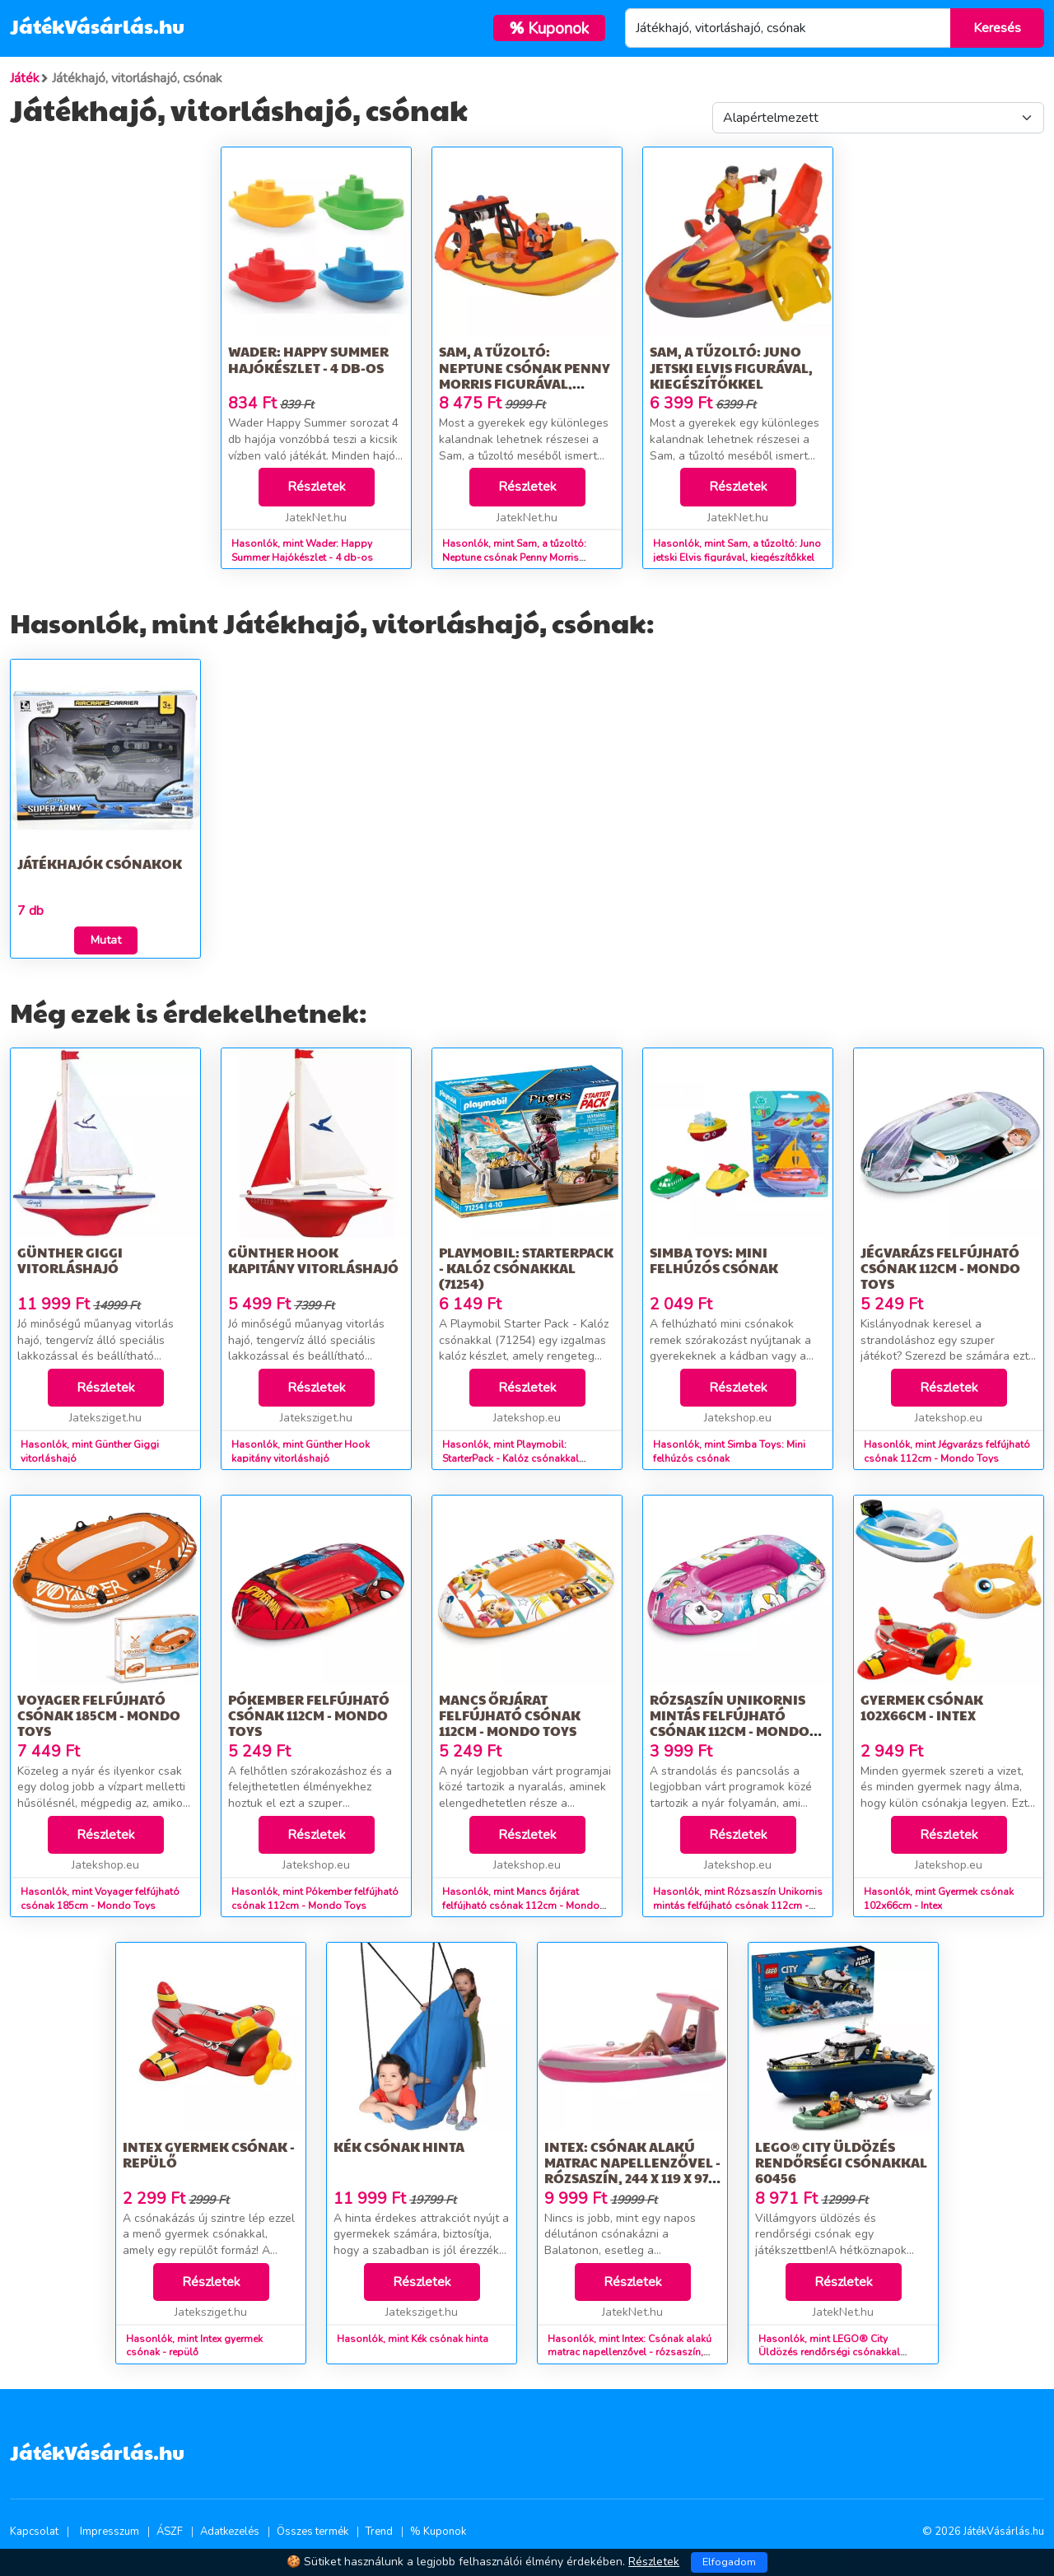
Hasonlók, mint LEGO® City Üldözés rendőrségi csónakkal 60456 (829, 2352)
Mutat (106, 940)
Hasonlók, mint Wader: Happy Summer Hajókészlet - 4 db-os (302, 550)
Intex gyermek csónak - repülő (209, 2154)
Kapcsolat (34, 2531)
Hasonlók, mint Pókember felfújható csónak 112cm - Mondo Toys (315, 1898)
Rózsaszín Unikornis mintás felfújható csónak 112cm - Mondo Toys (729, 1723)
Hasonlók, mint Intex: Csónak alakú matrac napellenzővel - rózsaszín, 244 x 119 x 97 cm (629, 2352)
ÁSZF (169, 2531)
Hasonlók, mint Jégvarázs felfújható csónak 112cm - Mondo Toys (947, 1451)
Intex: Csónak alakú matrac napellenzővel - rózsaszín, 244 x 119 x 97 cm (632, 2170)
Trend (379, 2531)
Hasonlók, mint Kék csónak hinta (412, 2338)
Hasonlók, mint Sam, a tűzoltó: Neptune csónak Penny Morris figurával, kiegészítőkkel (514, 557)
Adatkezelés (229, 2531)
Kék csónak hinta (398, 2146)
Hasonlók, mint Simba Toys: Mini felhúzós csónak (729, 1451)
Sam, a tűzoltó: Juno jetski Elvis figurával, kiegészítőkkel (731, 367)
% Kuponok (438, 2531)
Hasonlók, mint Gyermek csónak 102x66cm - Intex (939, 1898)
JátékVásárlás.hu (97, 26)
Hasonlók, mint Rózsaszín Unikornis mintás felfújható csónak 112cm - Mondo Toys (738, 1905)
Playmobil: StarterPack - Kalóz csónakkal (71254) (526, 1268)
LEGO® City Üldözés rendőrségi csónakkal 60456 (841, 2162)
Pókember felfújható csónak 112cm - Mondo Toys (308, 1715)
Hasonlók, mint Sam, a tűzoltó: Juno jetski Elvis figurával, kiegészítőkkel (737, 550)
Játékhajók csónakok (99, 863)
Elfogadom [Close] (729, 2562)
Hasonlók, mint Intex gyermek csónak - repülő (194, 2345)
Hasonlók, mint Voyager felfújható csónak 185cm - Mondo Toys (100, 1898)
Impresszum (109, 2531)
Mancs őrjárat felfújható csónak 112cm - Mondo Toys (510, 1715)
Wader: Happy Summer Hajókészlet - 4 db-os (308, 359)
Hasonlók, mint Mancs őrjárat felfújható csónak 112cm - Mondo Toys (520, 1905)
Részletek (316, 487)
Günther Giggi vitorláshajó (70, 1260)
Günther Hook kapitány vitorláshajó (313, 1260)
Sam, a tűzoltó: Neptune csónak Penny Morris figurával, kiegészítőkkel (524, 375)
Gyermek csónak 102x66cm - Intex (921, 1707)
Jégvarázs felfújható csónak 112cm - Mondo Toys (940, 1268)
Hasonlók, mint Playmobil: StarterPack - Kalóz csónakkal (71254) (510, 1458)
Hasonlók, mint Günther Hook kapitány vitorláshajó (300, 1451)
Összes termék (312, 2531)
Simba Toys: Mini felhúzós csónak (714, 1260)
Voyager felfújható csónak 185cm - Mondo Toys (98, 1715)
